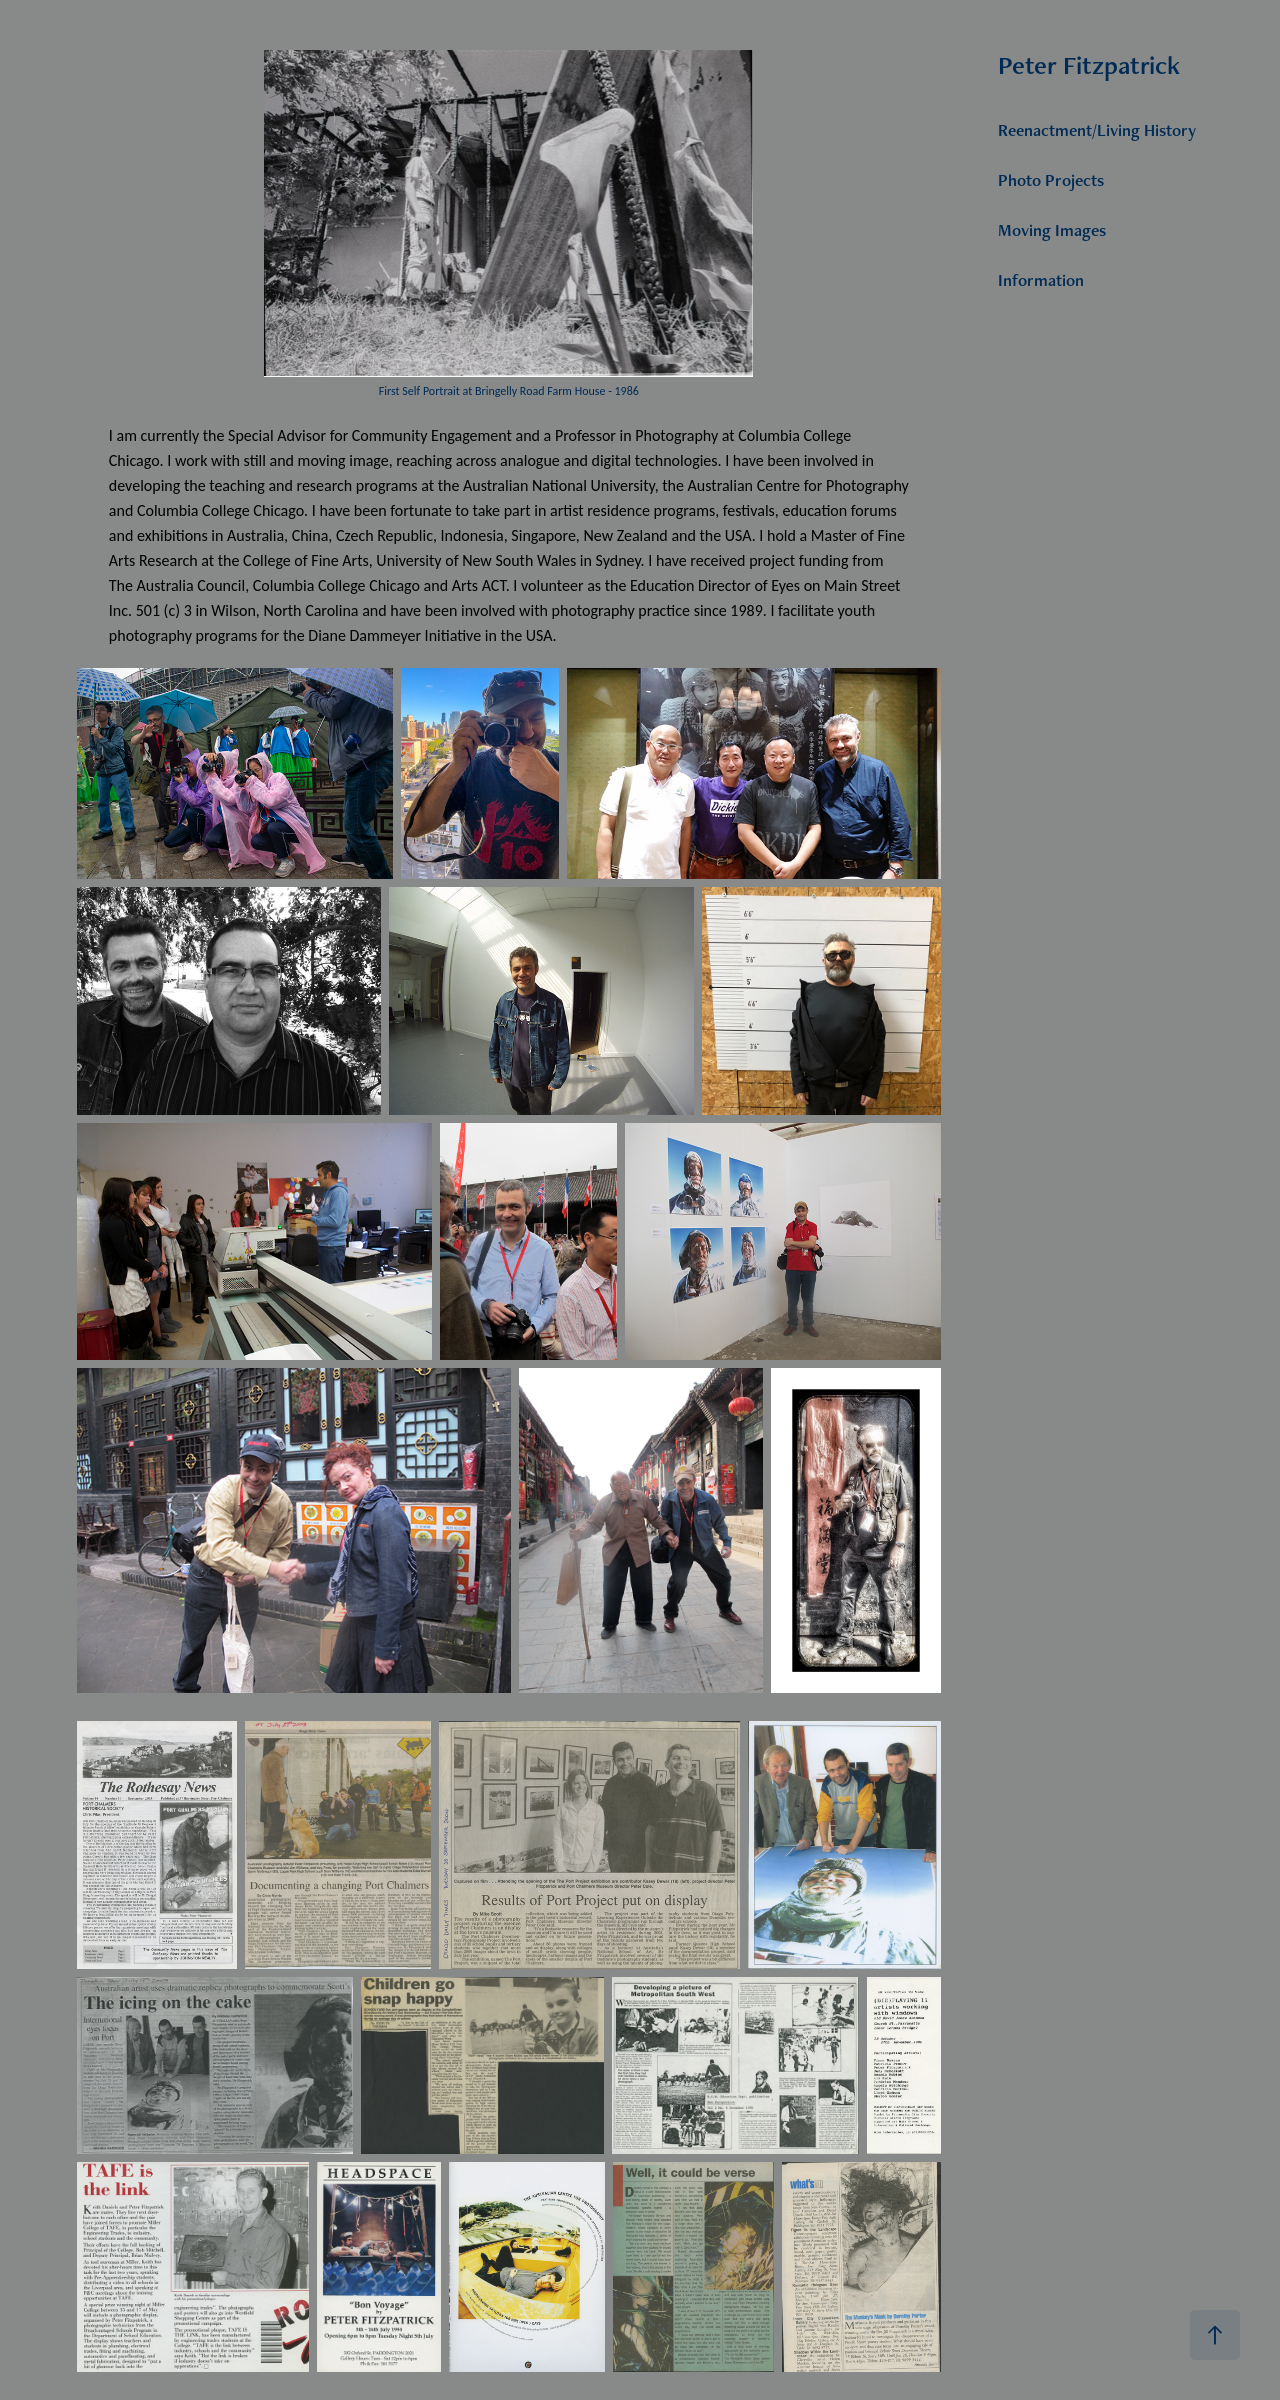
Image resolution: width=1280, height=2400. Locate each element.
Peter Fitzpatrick (1089, 65)
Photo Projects (1051, 180)
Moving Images (1052, 230)
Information (1041, 280)
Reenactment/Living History (1097, 130)
